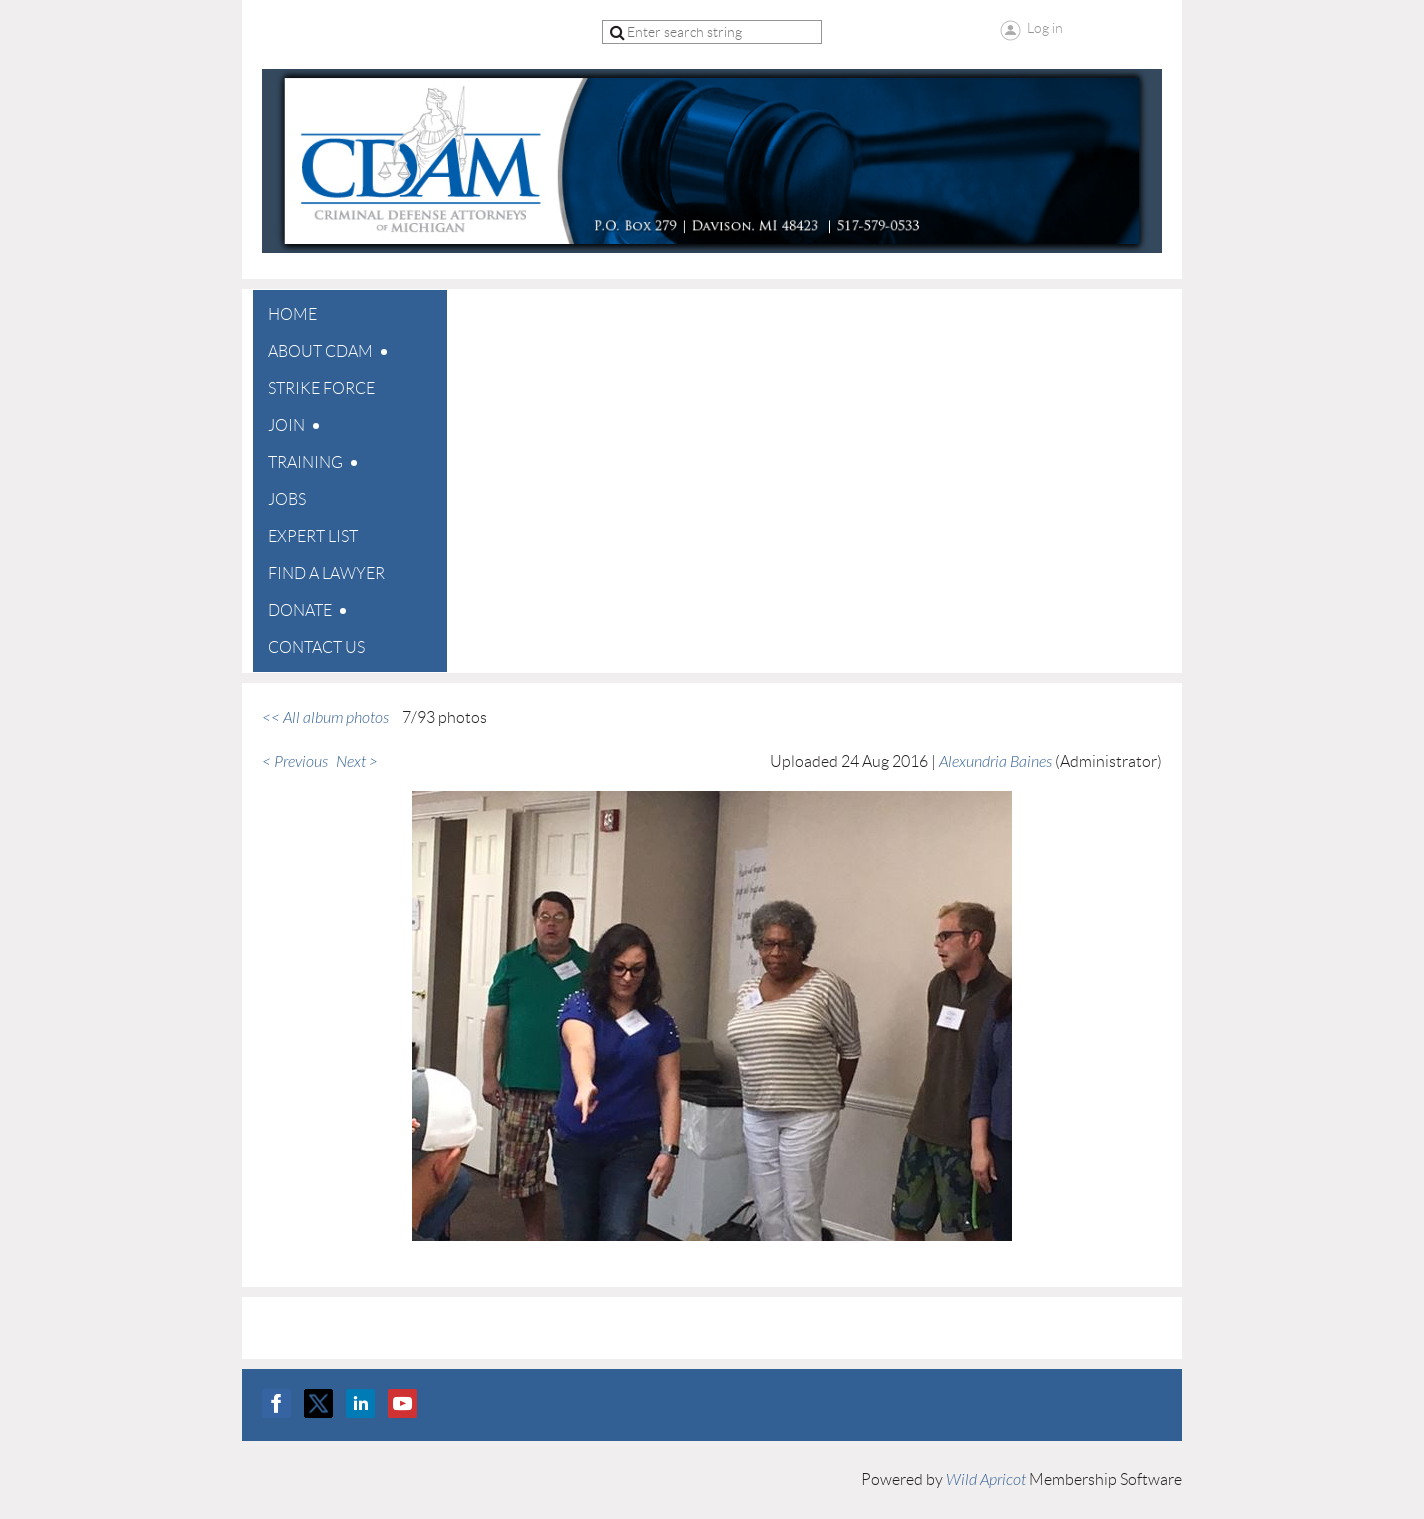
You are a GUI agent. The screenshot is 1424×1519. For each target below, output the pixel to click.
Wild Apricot (986, 1480)
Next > (357, 762)
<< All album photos (325, 718)
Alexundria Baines (995, 762)
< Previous (295, 762)
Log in (1045, 28)
